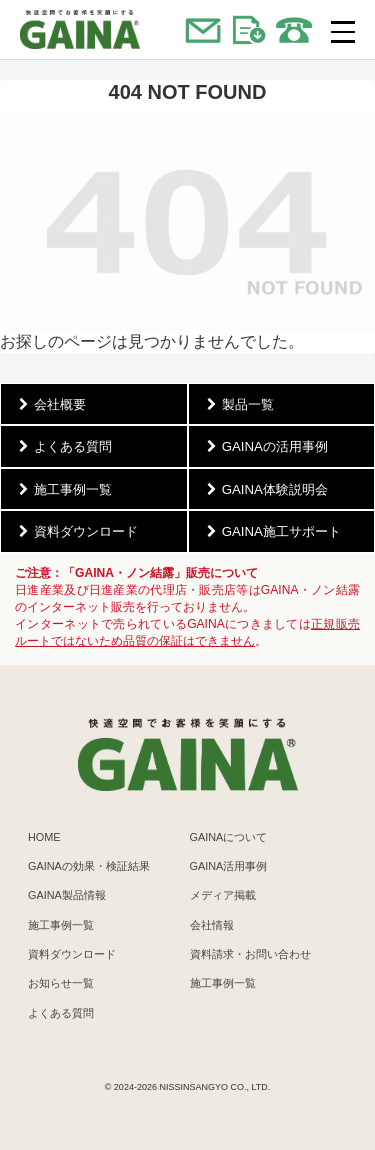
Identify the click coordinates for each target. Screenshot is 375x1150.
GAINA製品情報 (67, 895)
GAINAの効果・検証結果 (89, 866)
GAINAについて (229, 837)
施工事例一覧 (61, 925)
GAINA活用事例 (229, 866)
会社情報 (212, 925)
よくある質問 (61, 1013)
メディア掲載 (223, 895)
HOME (44, 837)
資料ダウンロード (72, 954)
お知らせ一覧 (61, 983)
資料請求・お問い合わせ (250, 954)
